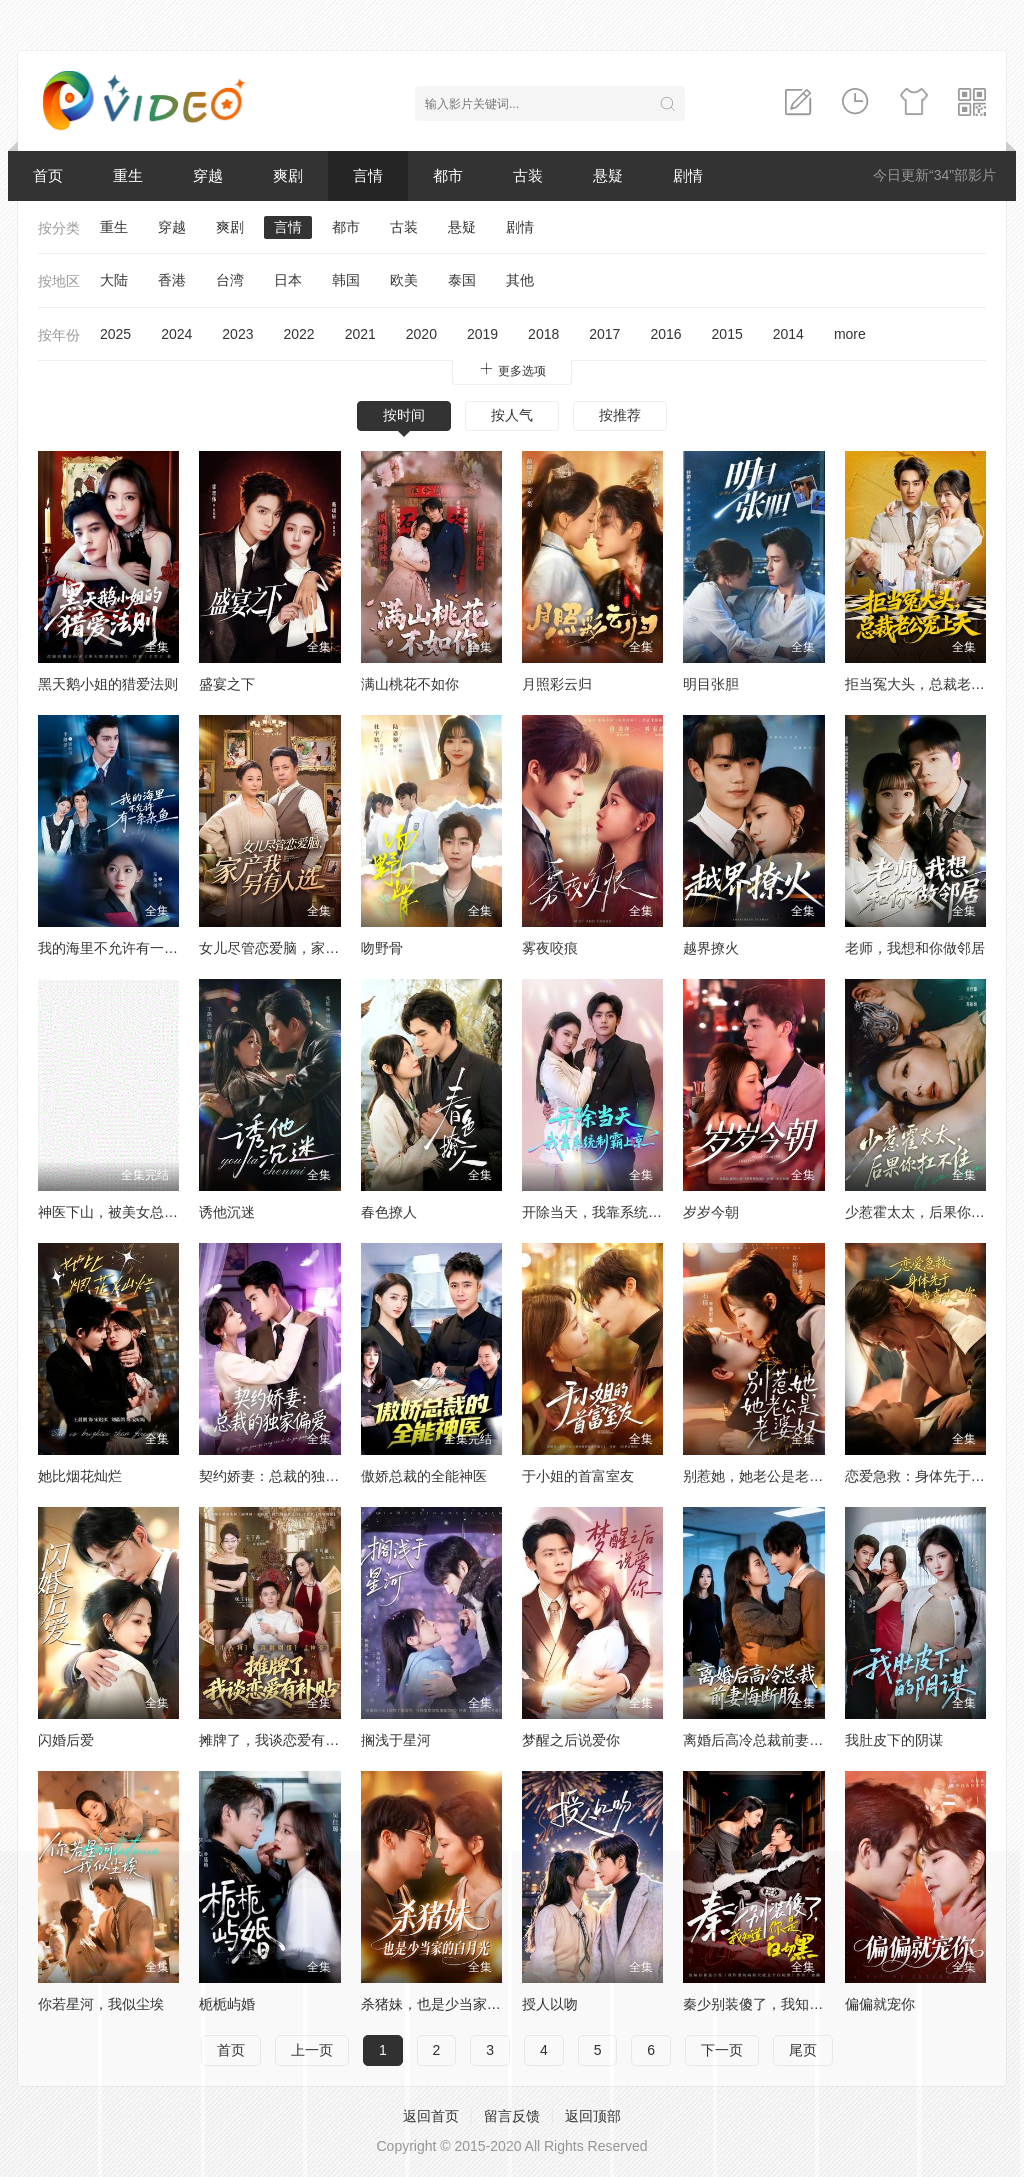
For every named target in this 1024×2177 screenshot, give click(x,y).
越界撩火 (711, 948)
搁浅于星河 (396, 1740)
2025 (115, 334)
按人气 (512, 415)
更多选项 (511, 369)
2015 (727, 334)
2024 (176, 334)
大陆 (114, 280)
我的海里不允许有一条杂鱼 (122, 948)
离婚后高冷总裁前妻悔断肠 (767, 1740)
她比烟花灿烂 (80, 1476)
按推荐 (620, 415)
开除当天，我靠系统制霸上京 (613, 1212)
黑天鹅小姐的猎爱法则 (108, 684)
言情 (368, 175)
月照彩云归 (557, 684)
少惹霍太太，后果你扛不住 (929, 1212)
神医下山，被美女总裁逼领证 (129, 1212)
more (850, 334)
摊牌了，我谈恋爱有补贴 (276, 1740)
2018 (543, 334)
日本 (288, 280)
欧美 (404, 280)
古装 (528, 175)
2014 (788, 334)
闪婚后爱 (66, 1740)
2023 (237, 334)
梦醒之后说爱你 (571, 1740)
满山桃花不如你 (410, 684)
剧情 (688, 175)
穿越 (208, 175)
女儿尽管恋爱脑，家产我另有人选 (304, 948)
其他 (520, 280)
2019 (482, 334)
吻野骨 (382, 948)
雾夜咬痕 (550, 948)
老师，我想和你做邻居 (915, 948)
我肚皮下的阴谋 (894, 1740)
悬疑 (608, 175)
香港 (172, 280)
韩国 (346, 280)
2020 (421, 334)
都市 (448, 175)
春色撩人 (389, 1212)
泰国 (462, 280)
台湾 (230, 280)
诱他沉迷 (227, 1212)
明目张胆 (711, 684)
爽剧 (288, 175)
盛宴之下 (227, 684)
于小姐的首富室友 (578, 1476)
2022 (298, 334)
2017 (604, 334)
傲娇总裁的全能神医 (424, 1476)
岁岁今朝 (711, 1212)
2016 (665, 334)
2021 (360, 334)
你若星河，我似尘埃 (101, 2004)
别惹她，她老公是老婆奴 (760, 1476)
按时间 (404, 415)
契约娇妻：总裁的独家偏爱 (283, 1476)
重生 (128, 175)
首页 (48, 175)
